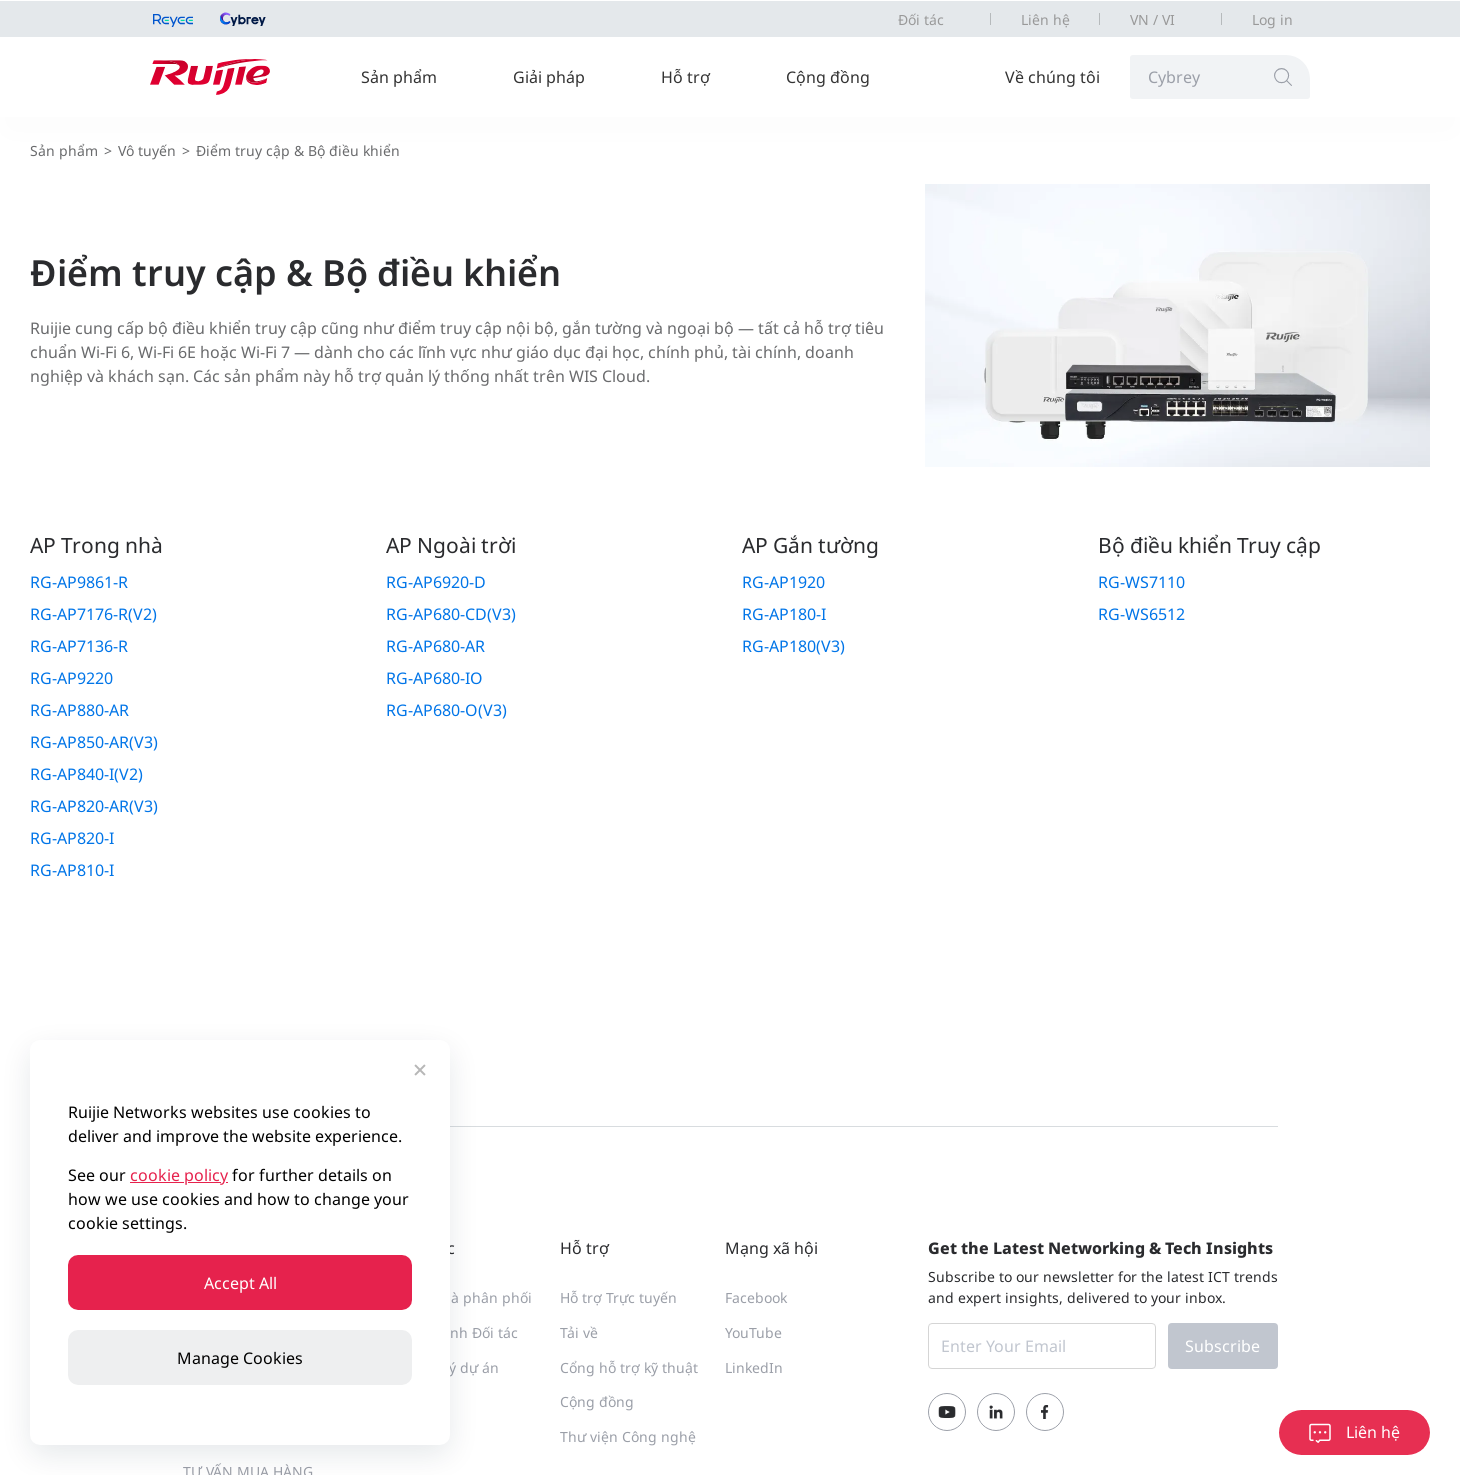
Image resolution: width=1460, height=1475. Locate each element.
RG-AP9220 (71, 678)
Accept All (240, 1283)
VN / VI (1152, 19)
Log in (1272, 19)
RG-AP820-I (72, 838)
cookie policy (179, 1175)
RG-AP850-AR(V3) (94, 742)
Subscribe (1222, 1346)
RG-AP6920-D (436, 582)
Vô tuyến (147, 150)
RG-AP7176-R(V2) (93, 614)
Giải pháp (549, 77)
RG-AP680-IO (434, 678)
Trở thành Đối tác (460, 1332)
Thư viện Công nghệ (628, 1436)
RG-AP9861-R (79, 582)
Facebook (756, 1297)
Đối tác (921, 19)
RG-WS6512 (1141, 614)
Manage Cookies (240, 1358)
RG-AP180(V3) (793, 646)
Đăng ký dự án (450, 1367)
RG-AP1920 (783, 582)
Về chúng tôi (1052, 77)
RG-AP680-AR (435, 646)
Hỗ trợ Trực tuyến (618, 1297)
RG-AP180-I (784, 614)
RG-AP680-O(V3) (446, 710)
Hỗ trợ (685, 77)
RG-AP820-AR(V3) (94, 806)
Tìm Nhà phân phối (467, 1297)
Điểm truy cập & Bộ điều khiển (298, 150)
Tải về (579, 1332)
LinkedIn (754, 1367)
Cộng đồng (828, 77)
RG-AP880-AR (79, 710)
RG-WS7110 (1141, 582)
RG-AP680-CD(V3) (451, 614)
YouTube (753, 1332)
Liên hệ (1045, 19)
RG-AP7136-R (79, 646)
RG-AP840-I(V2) (86, 774)
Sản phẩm (399, 77)
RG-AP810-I (72, 870)
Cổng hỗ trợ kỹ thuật (629, 1367)
